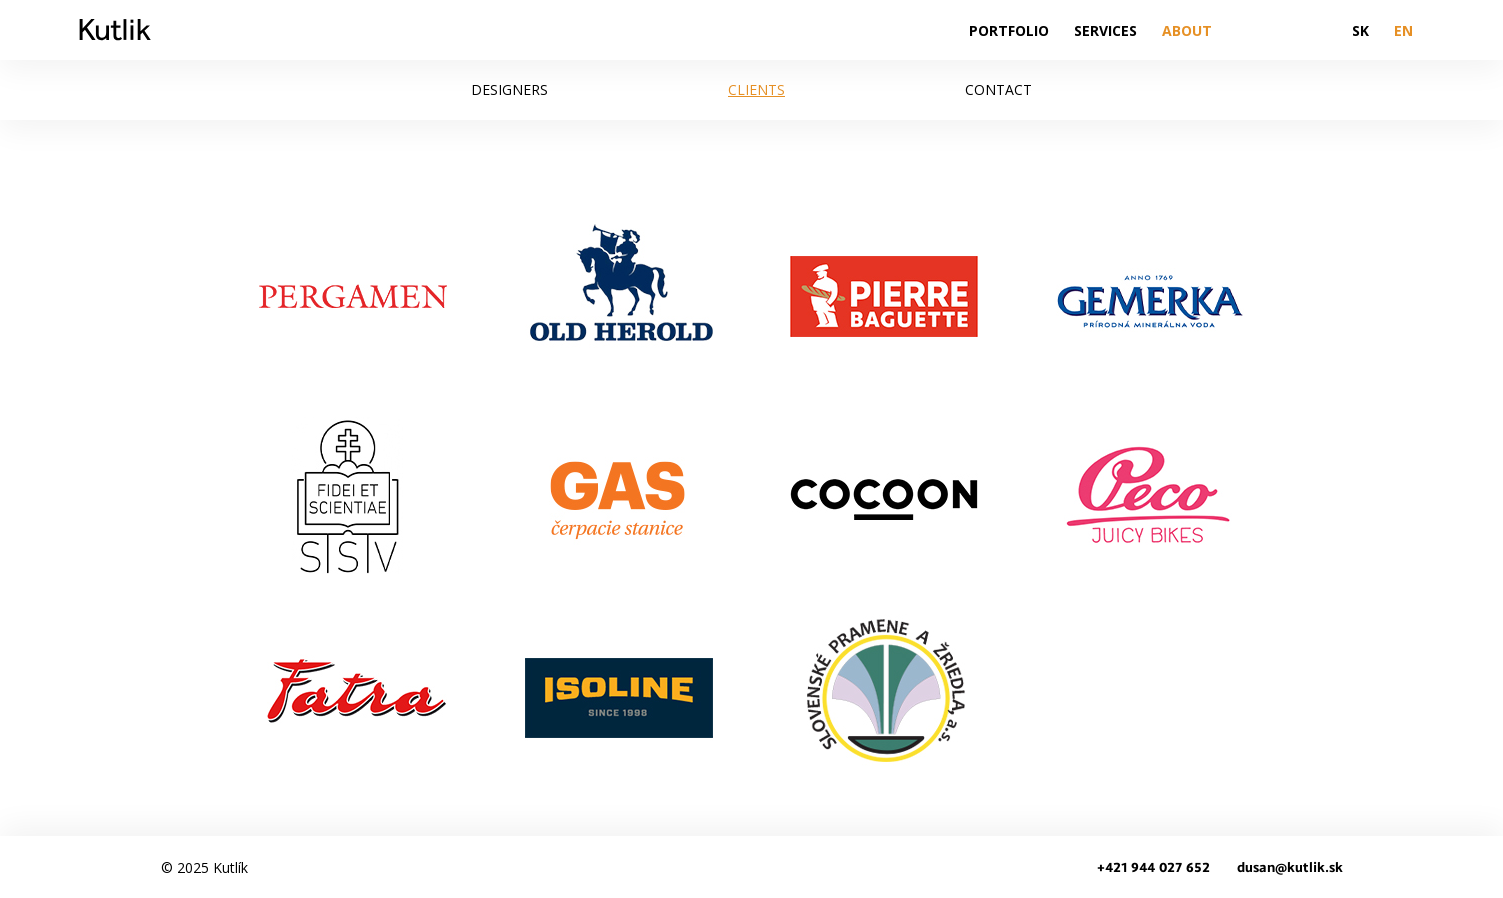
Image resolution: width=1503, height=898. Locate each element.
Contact (998, 89)
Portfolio (1009, 30)
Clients (756, 89)
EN (1403, 30)
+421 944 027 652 (1153, 868)
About (1187, 30)
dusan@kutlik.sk (1290, 868)
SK (1360, 30)
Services (1105, 30)
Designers (509, 89)
